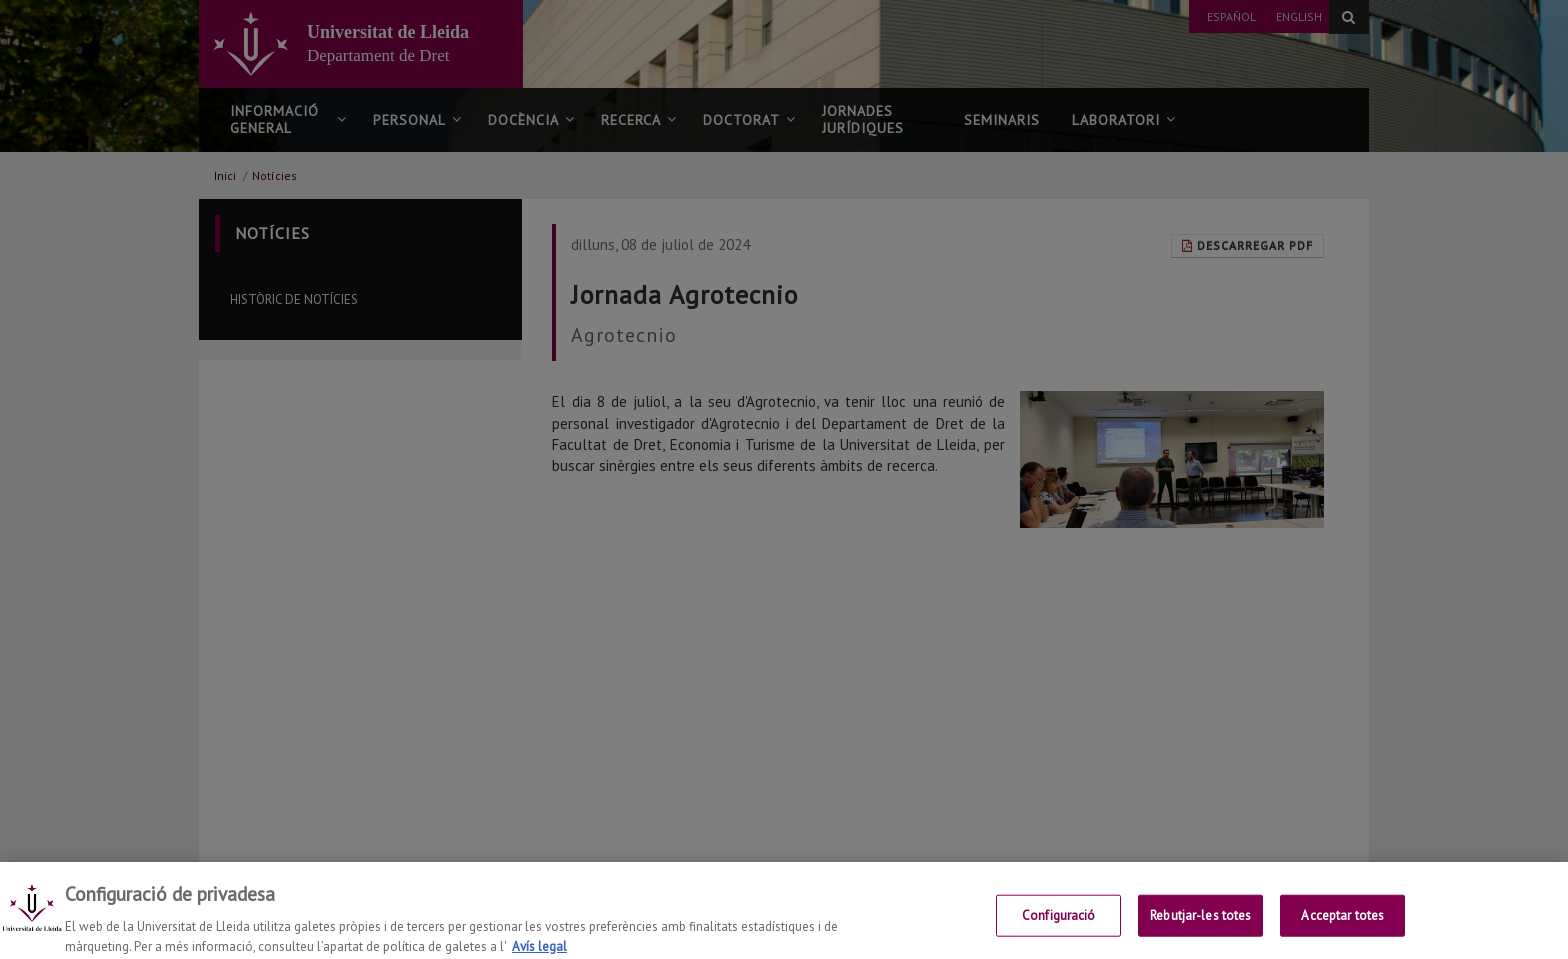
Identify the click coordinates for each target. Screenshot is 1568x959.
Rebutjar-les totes (1200, 931)
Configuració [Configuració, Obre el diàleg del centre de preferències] (1059, 931)
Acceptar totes (1342, 931)
